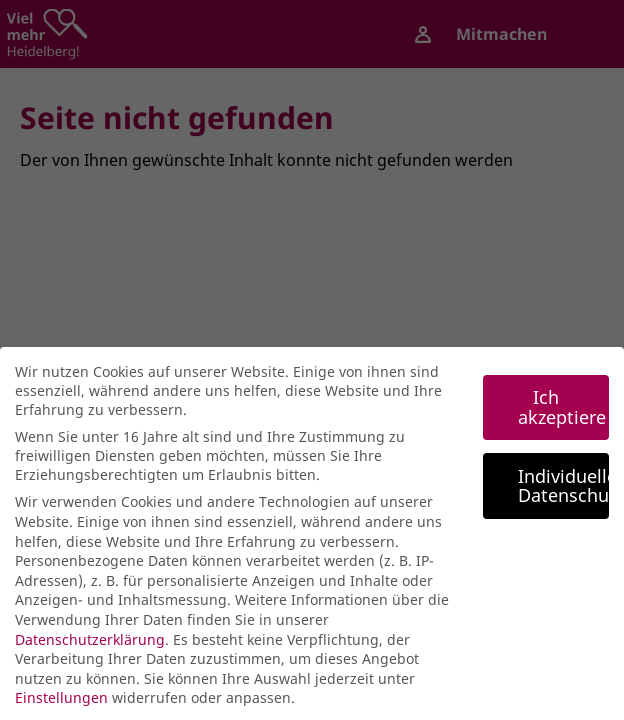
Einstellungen (61, 703)
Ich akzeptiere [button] (562, 413)
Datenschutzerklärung (90, 645)
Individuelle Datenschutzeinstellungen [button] (563, 491)
